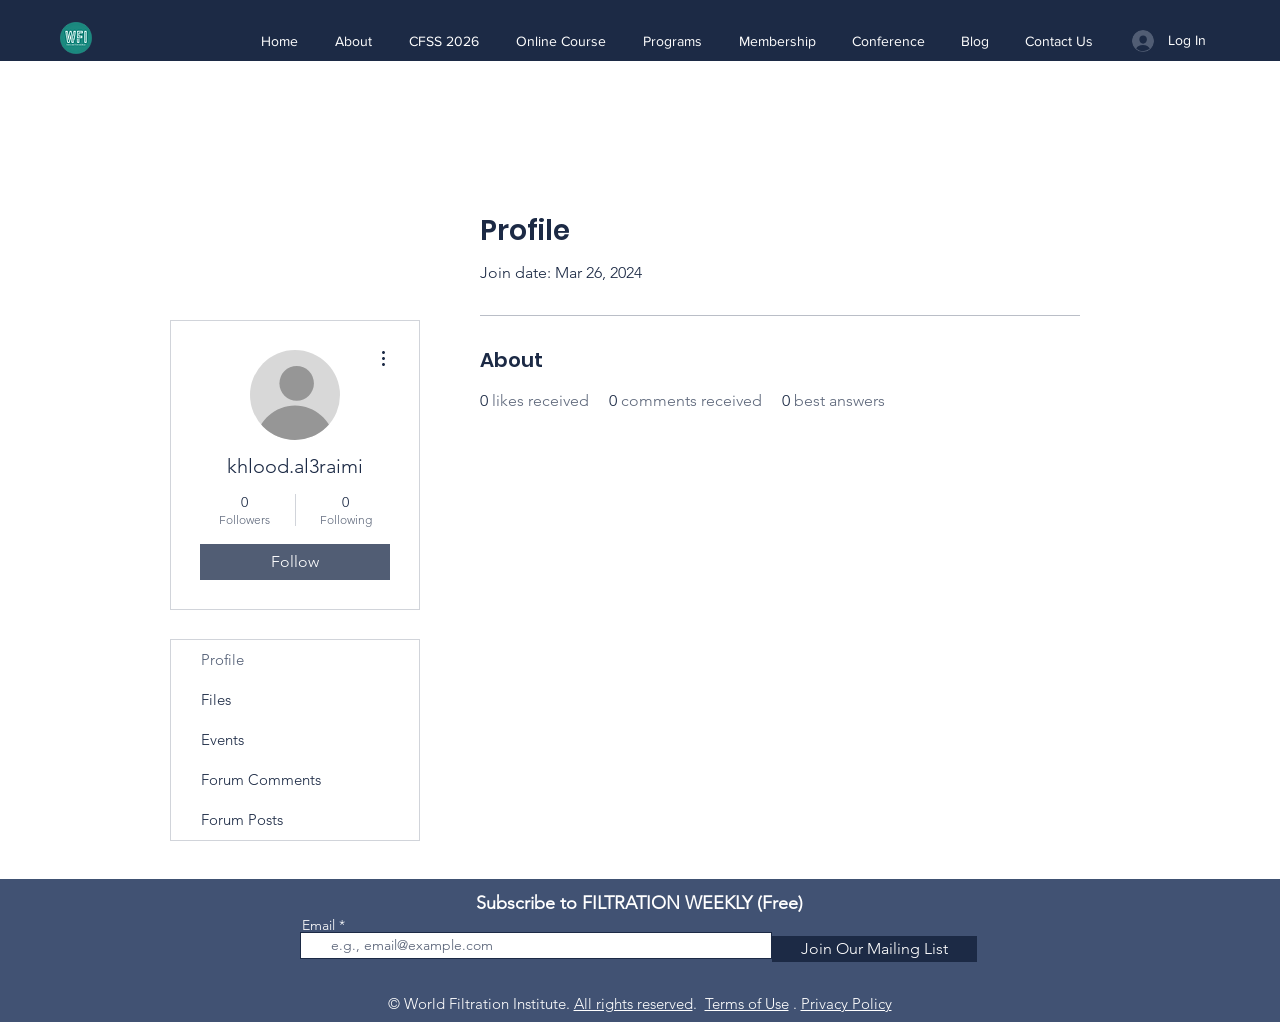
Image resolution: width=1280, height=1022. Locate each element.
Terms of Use (747, 1003)
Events (222, 739)
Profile (222, 659)
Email (318, 925)
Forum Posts (242, 819)
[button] (353, 41)
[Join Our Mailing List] (874, 949)
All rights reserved (633, 1003)
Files (216, 699)
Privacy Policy (846, 1003)
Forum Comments (261, 779)
